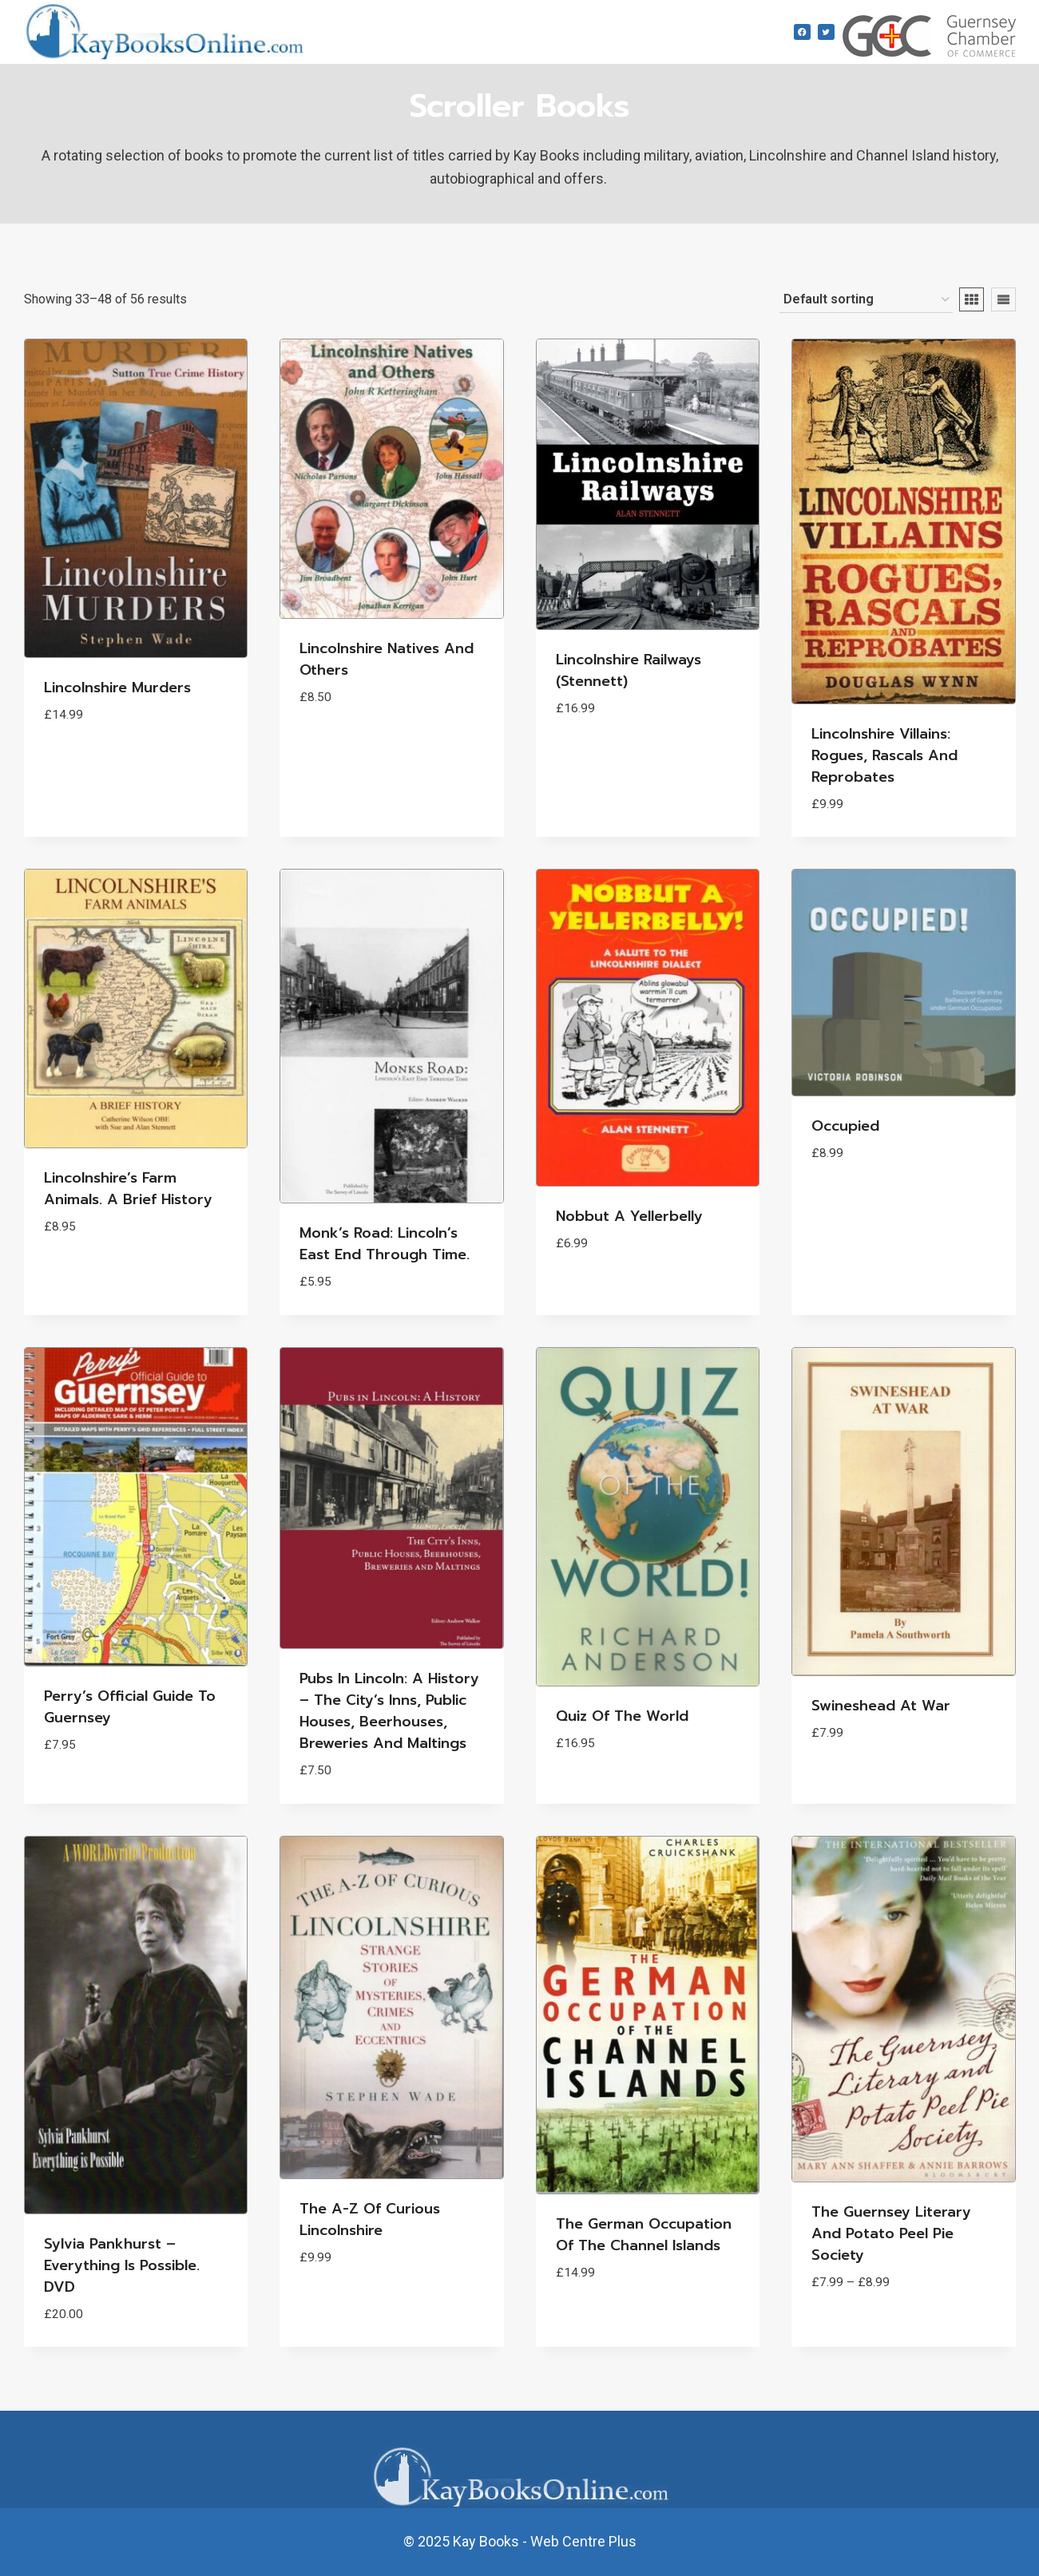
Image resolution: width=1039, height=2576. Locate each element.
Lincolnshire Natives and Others (386, 659)
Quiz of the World (622, 1716)
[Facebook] (802, 32)
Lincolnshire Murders (117, 687)
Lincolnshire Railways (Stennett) (628, 670)
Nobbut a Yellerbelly (629, 1216)
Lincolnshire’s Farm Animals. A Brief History (128, 1189)
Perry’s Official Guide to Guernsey (130, 1707)
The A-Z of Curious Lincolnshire (369, 2219)
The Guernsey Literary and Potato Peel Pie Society (891, 2233)
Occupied (845, 1126)
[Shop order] (866, 300)
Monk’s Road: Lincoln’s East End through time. (384, 1244)
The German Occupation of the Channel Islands (644, 2235)
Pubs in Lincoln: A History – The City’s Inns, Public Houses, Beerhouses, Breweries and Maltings (389, 1710)
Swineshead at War (880, 1705)
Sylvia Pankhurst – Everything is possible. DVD (122, 2265)
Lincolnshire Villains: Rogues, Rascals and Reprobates (884, 755)
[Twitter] (826, 32)
